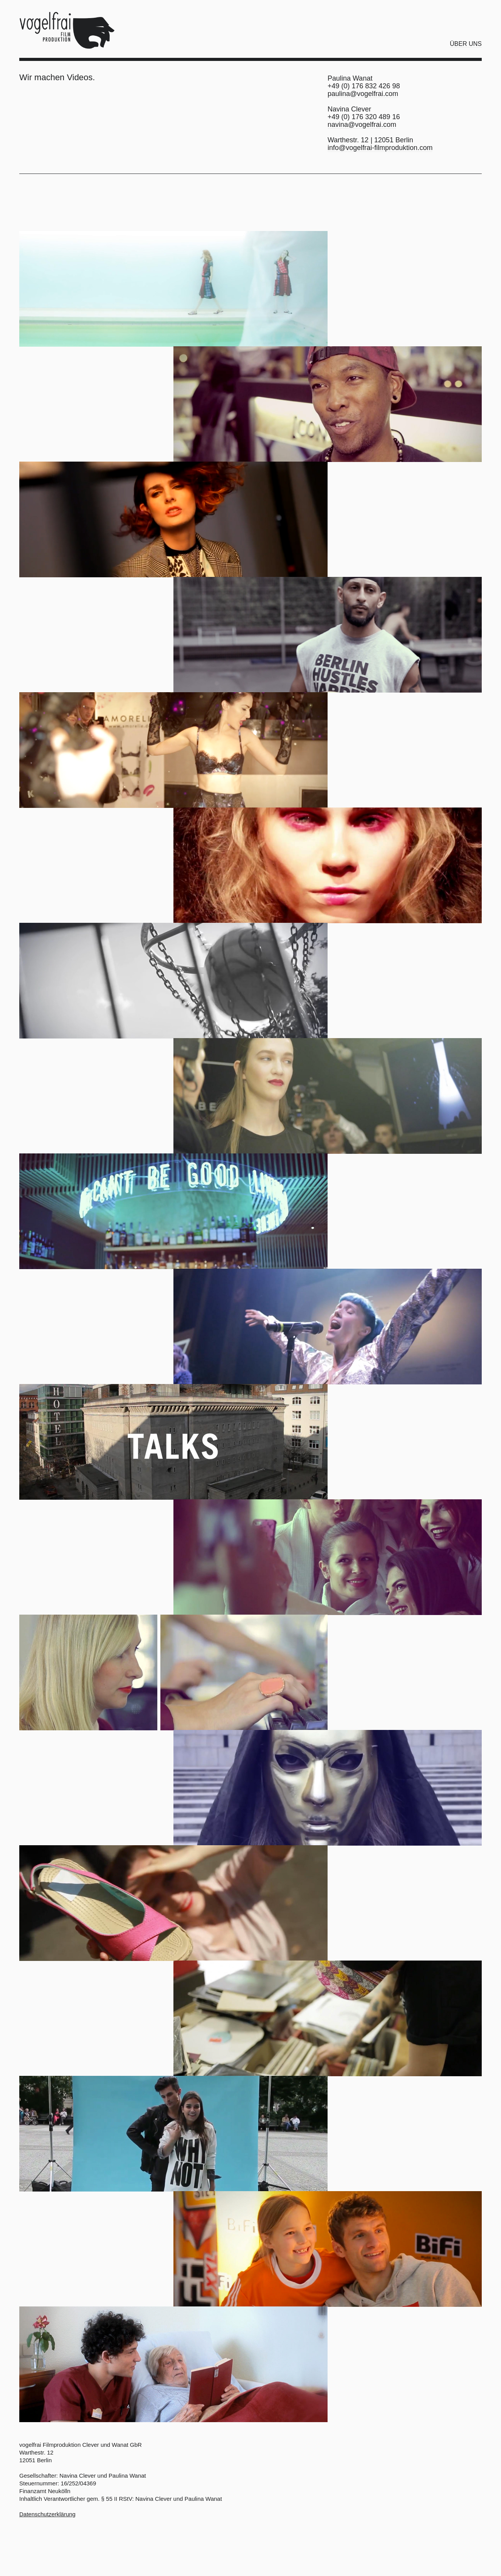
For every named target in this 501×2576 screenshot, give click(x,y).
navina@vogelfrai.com (362, 124)
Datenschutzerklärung (47, 2514)
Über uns (466, 43)
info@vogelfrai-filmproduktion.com (380, 148)
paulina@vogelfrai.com (363, 94)
